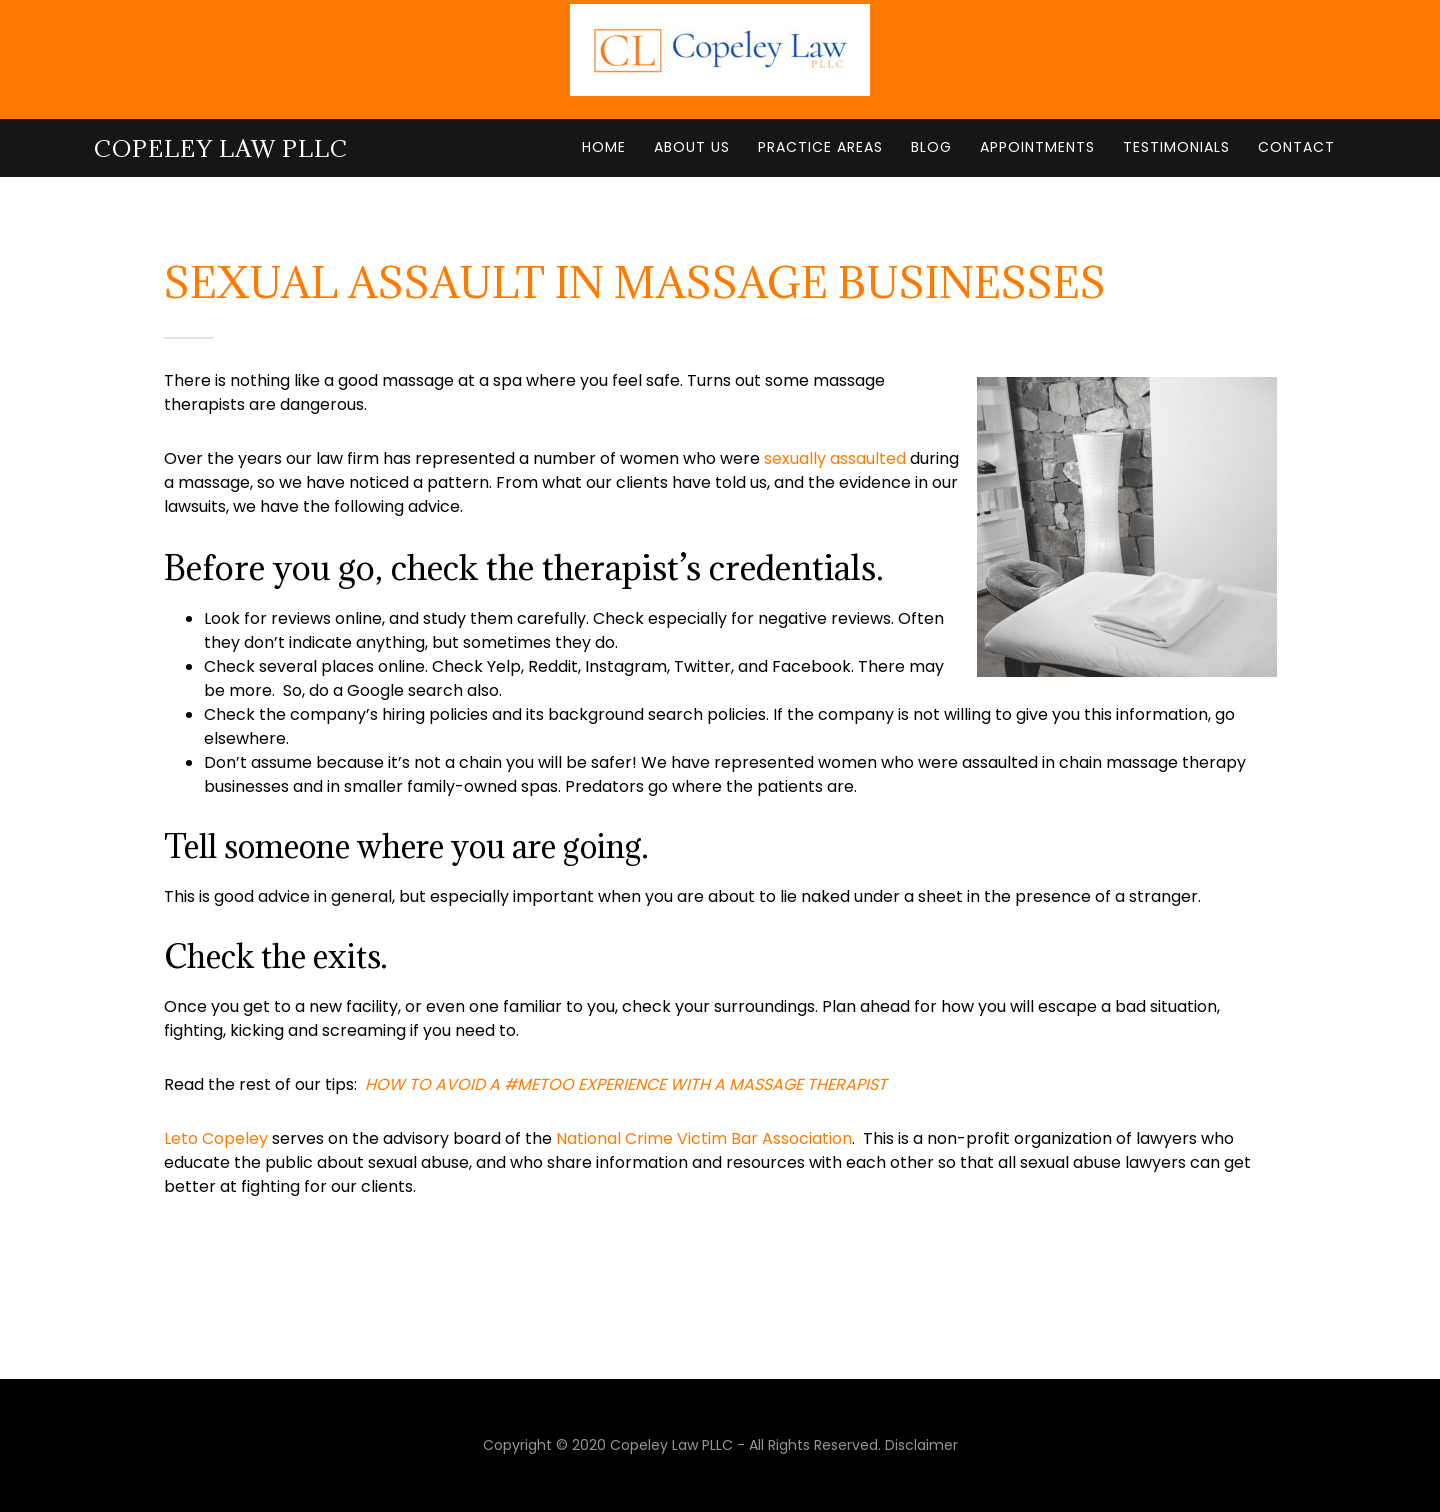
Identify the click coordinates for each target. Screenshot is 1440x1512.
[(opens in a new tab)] (626, 1084)
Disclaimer (921, 1445)
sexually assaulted (835, 458)
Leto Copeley (216, 1138)
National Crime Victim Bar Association (704, 1138)
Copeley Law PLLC (221, 148)
